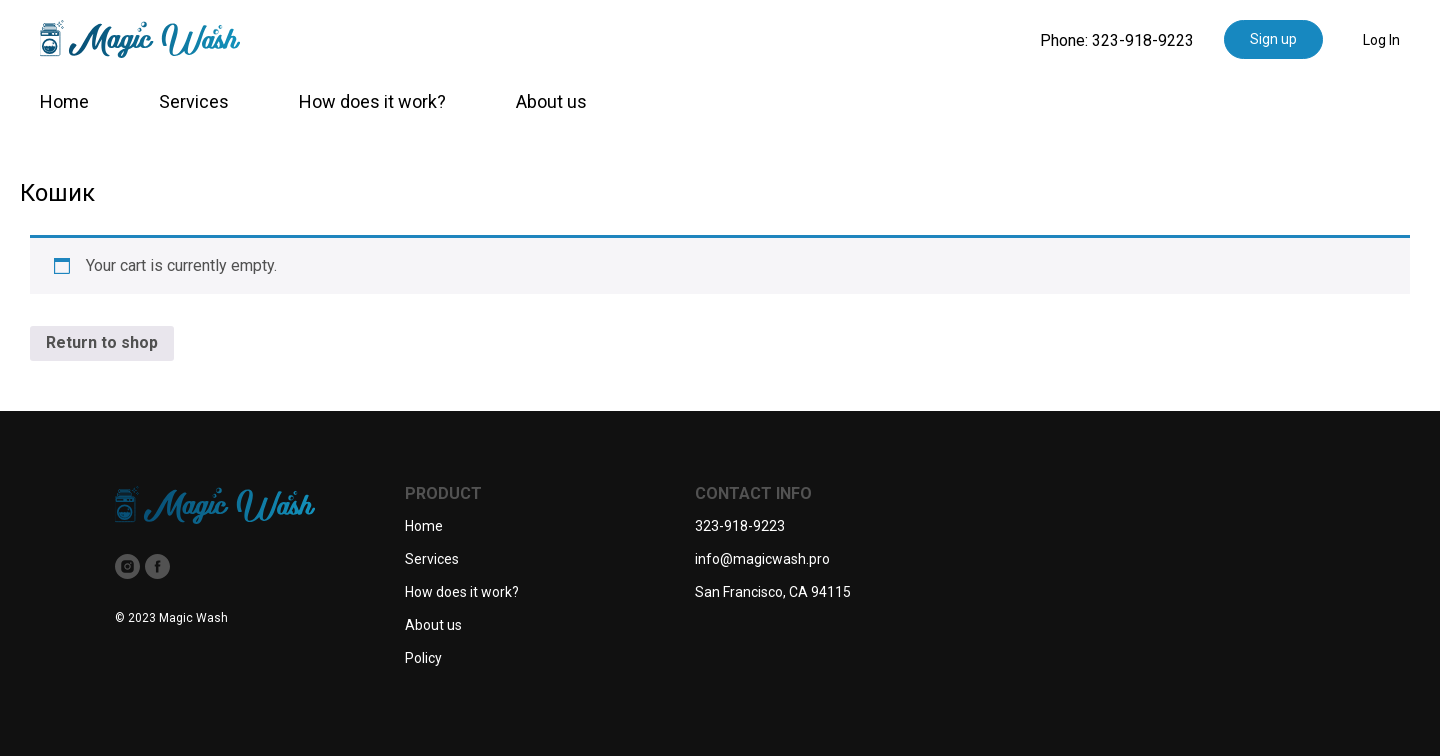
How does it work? (372, 101)
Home (64, 101)
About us (551, 101)
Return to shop (102, 342)
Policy (423, 658)
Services (194, 101)
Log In (1381, 40)
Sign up (1273, 39)
